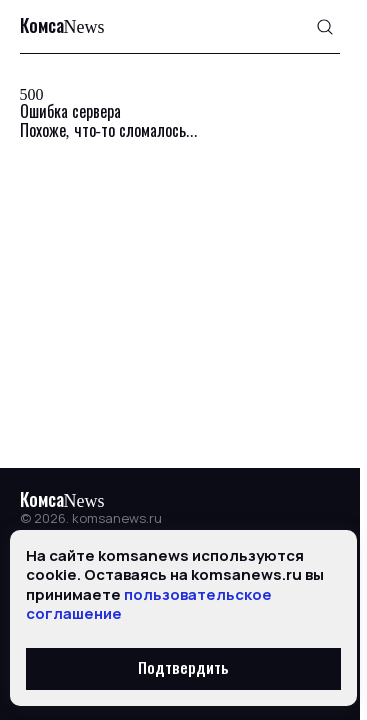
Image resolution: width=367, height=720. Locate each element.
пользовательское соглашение (149, 604)
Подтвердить (183, 669)
